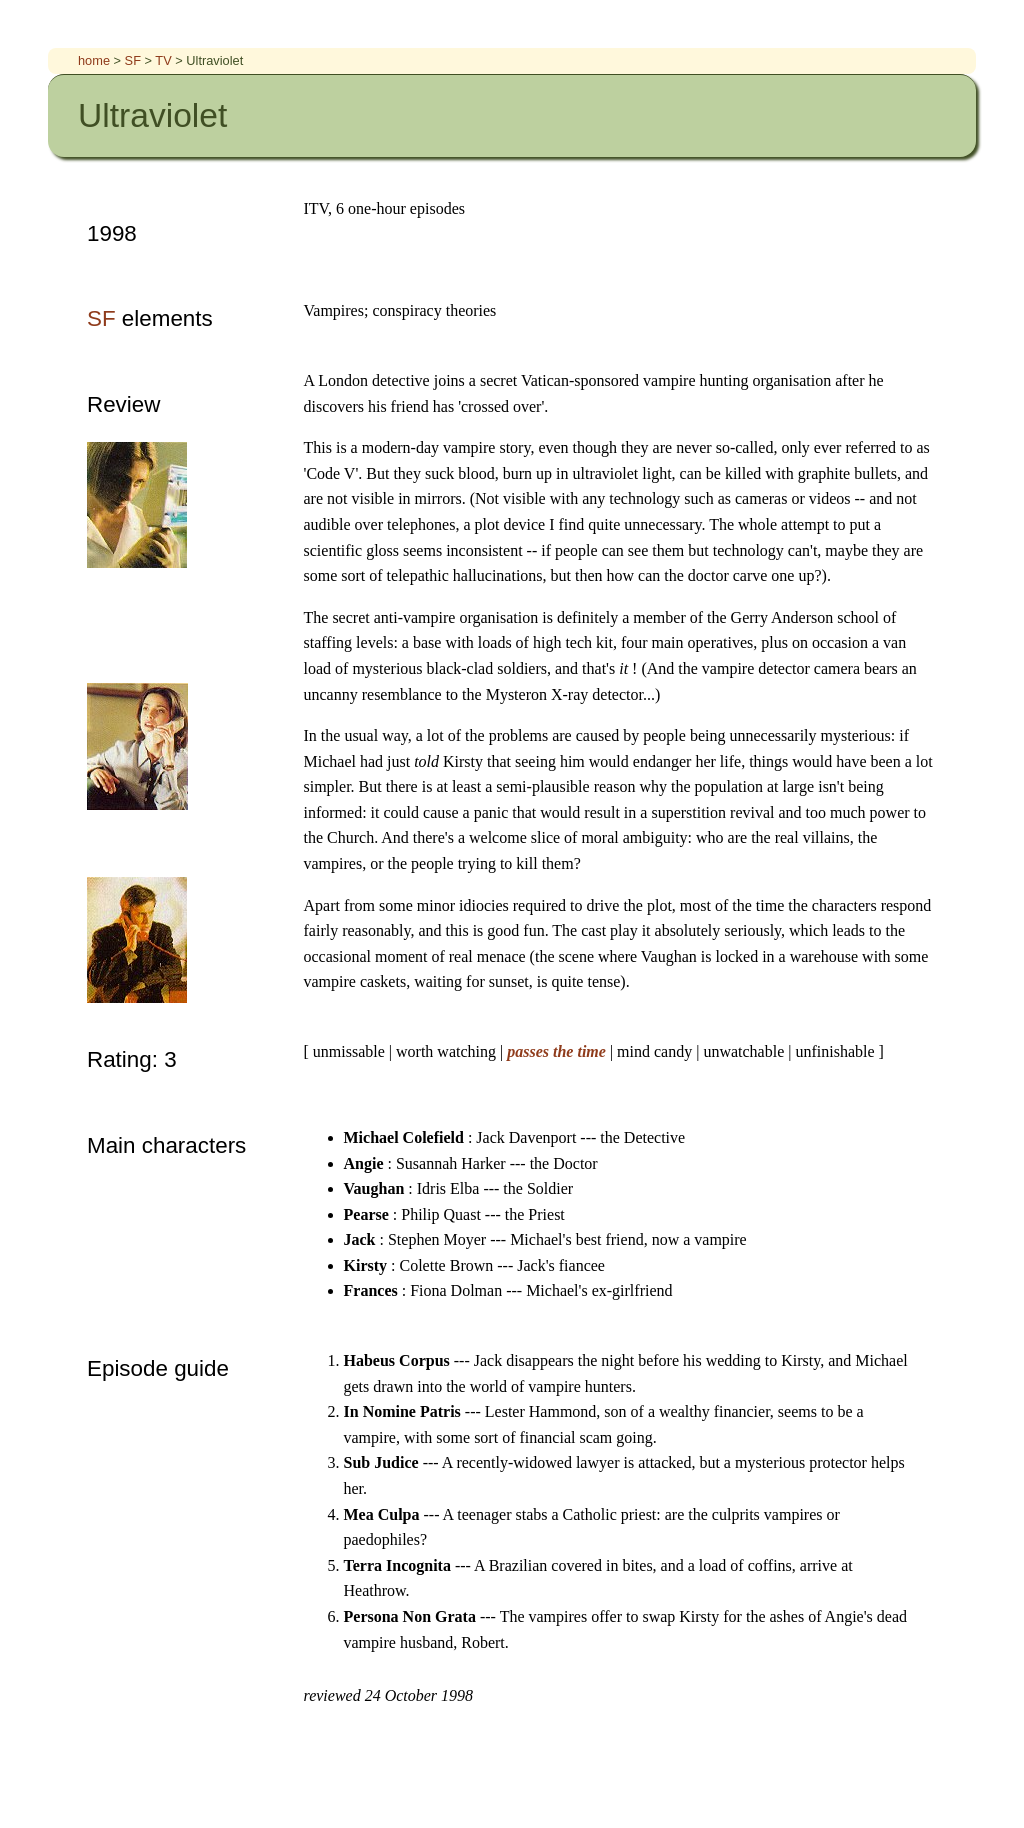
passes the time (558, 1051)
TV (165, 60)
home (96, 60)
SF (135, 60)
